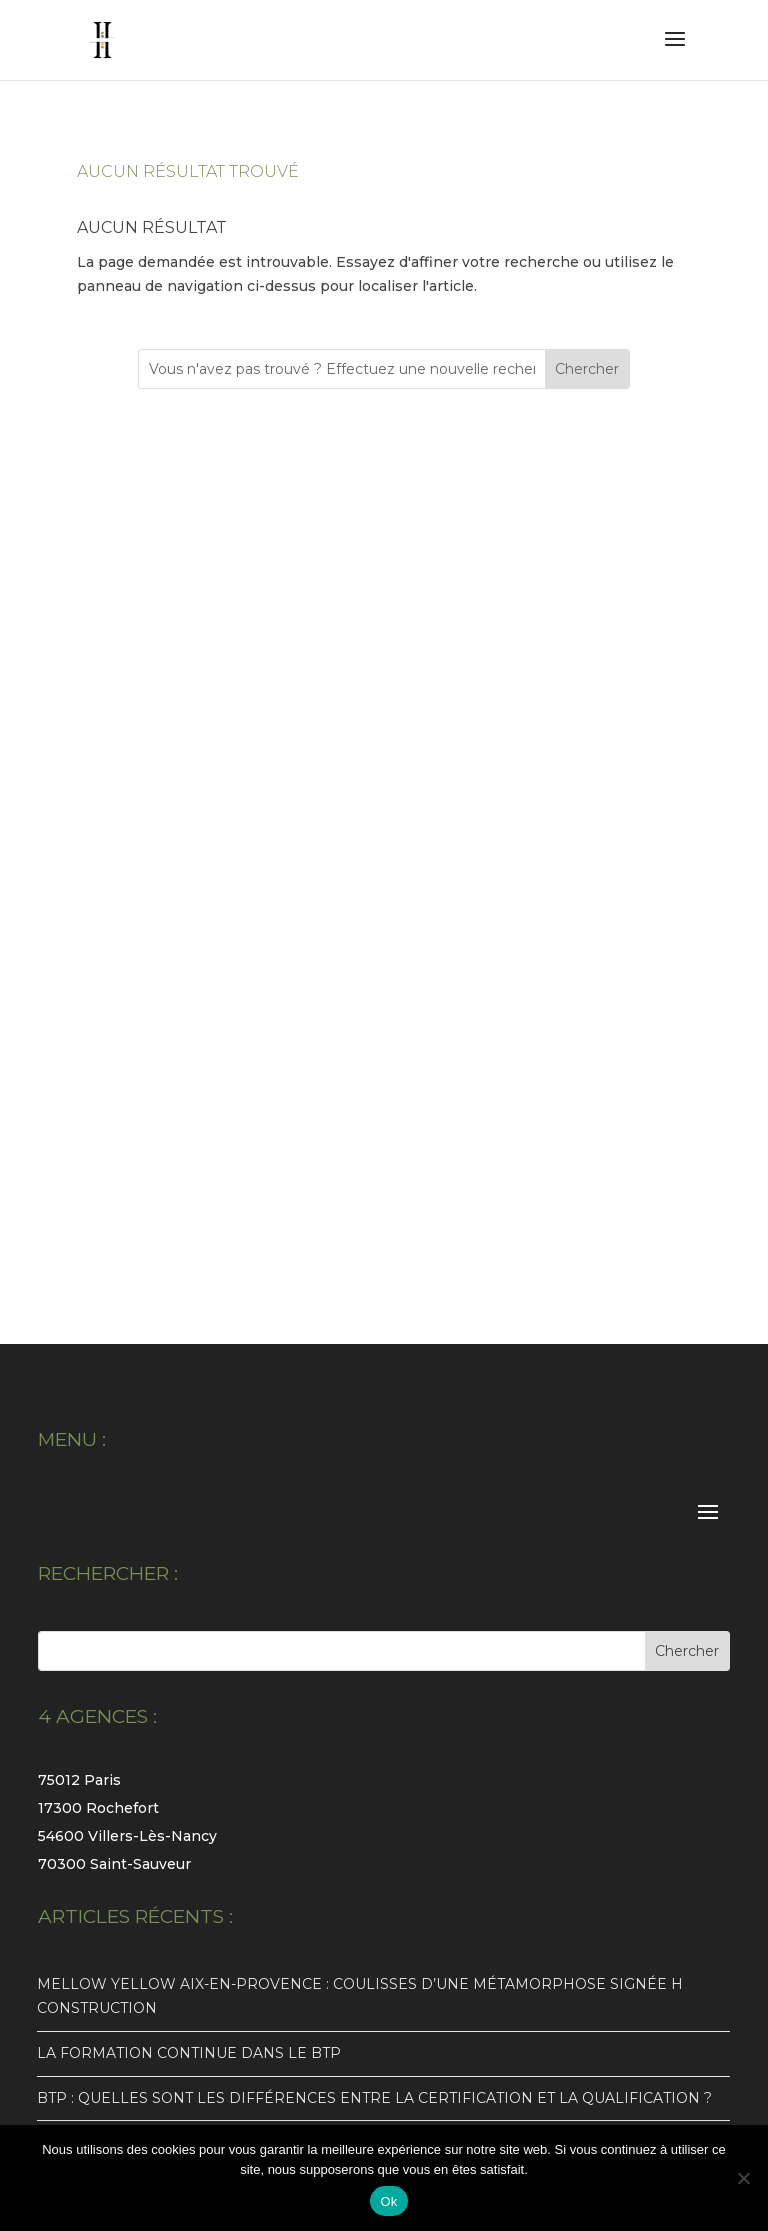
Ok (388, 2201)
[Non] (743, 2178)
